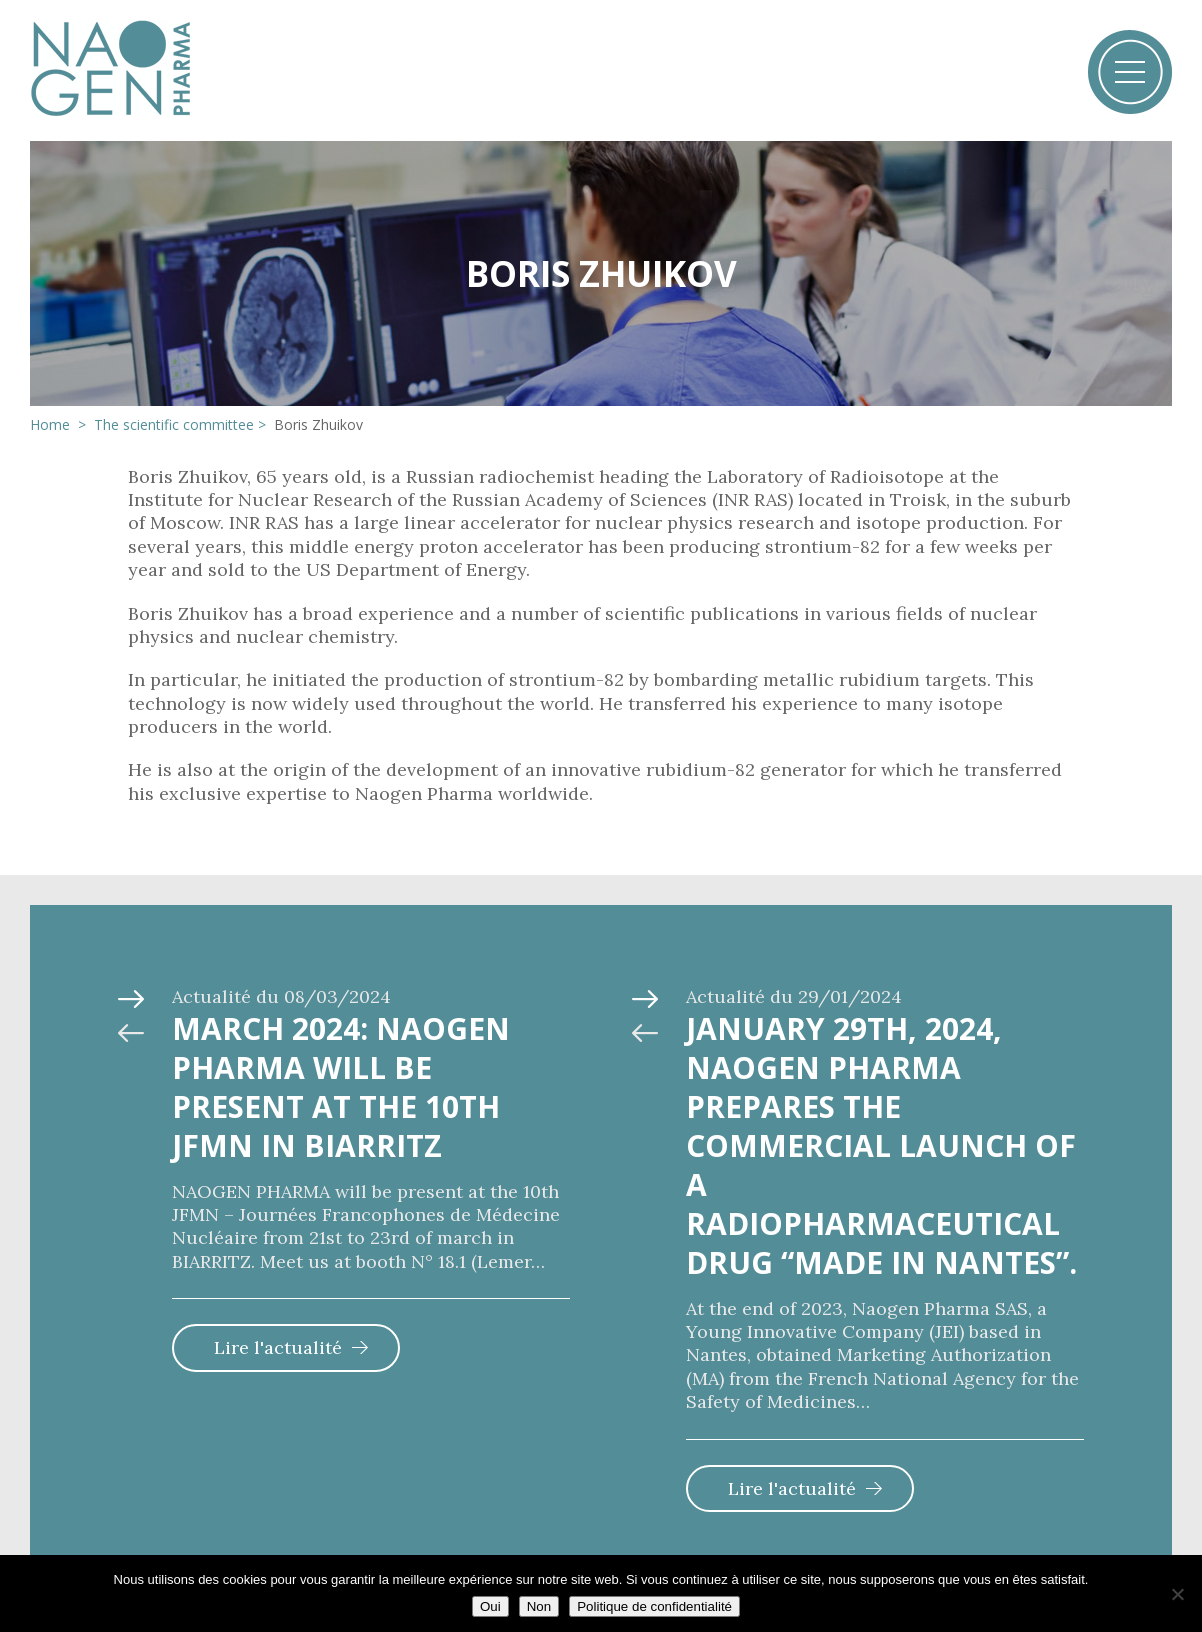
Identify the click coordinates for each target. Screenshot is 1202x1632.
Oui (490, 1606)
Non (539, 1606)
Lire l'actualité (278, 1347)
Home (52, 424)
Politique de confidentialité (654, 1606)
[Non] (1177, 1594)
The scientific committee (174, 424)
